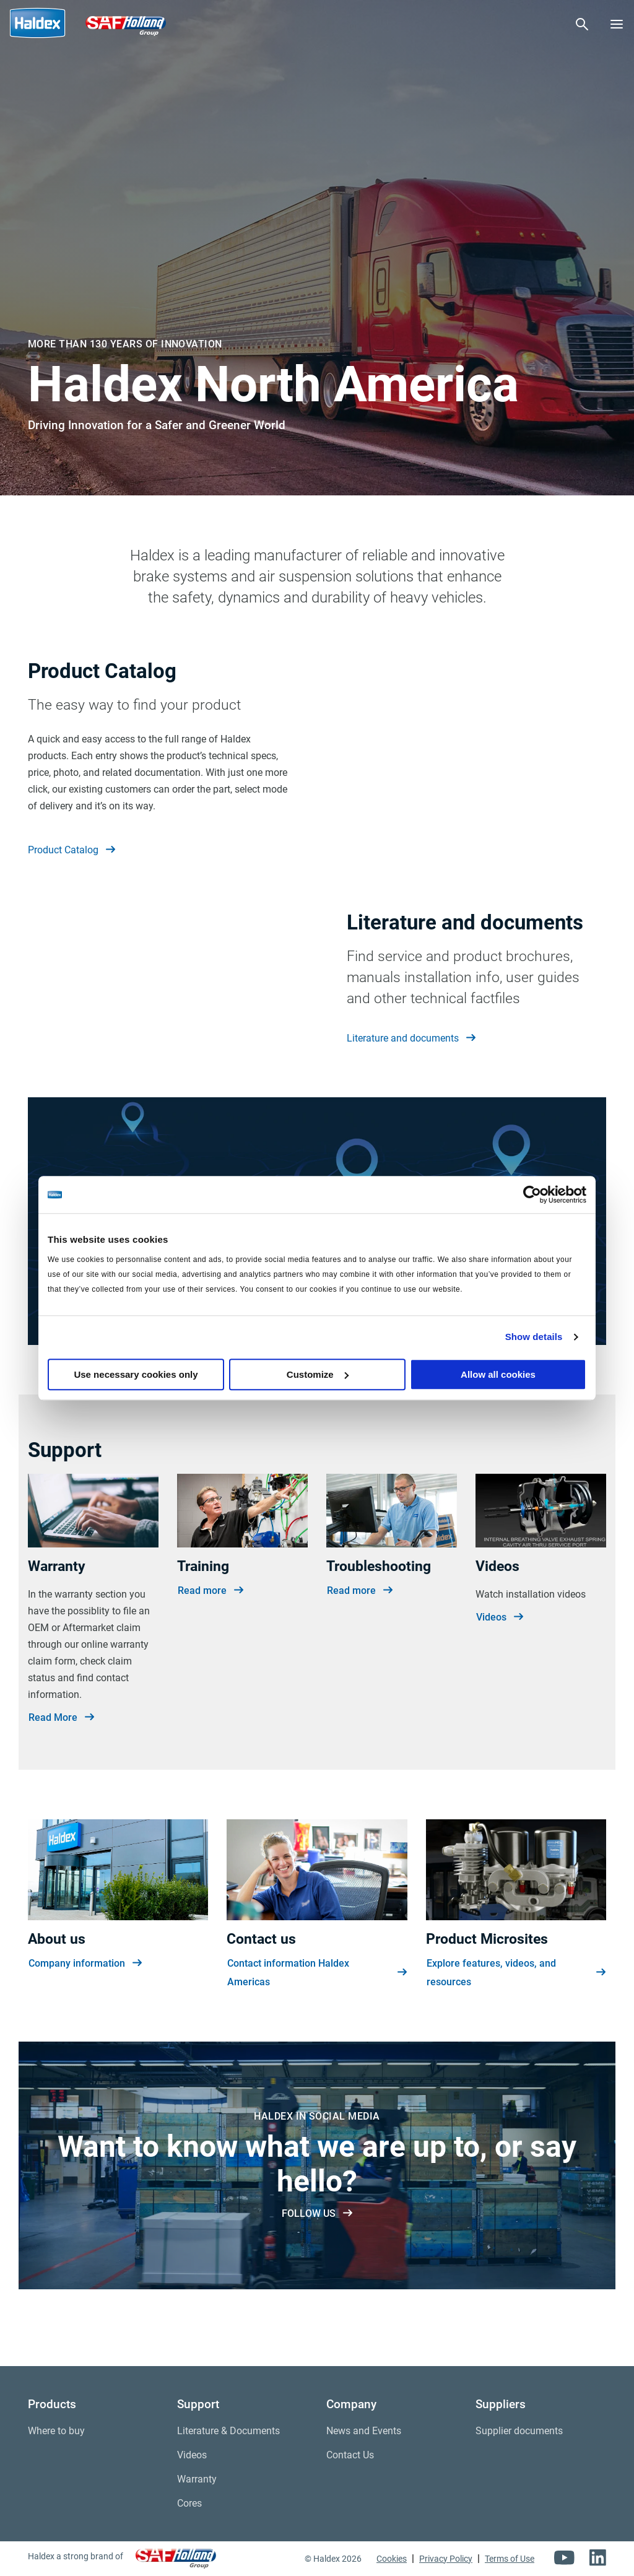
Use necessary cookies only (136, 1374)
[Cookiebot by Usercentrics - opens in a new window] (532, 1194)
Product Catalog (71, 850)
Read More (61, 1764)
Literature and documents (411, 1062)
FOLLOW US (317, 2260)
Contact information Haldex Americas (316, 2019)
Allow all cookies (498, 1374)
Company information (85, 2010)
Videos (499, 1664)
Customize (318, 1374)
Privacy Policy (445, 2559)
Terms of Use (509, 2559)
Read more (210, 1637)
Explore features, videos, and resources (516, 2019)
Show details (534, 1336)
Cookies (391, 2559)
